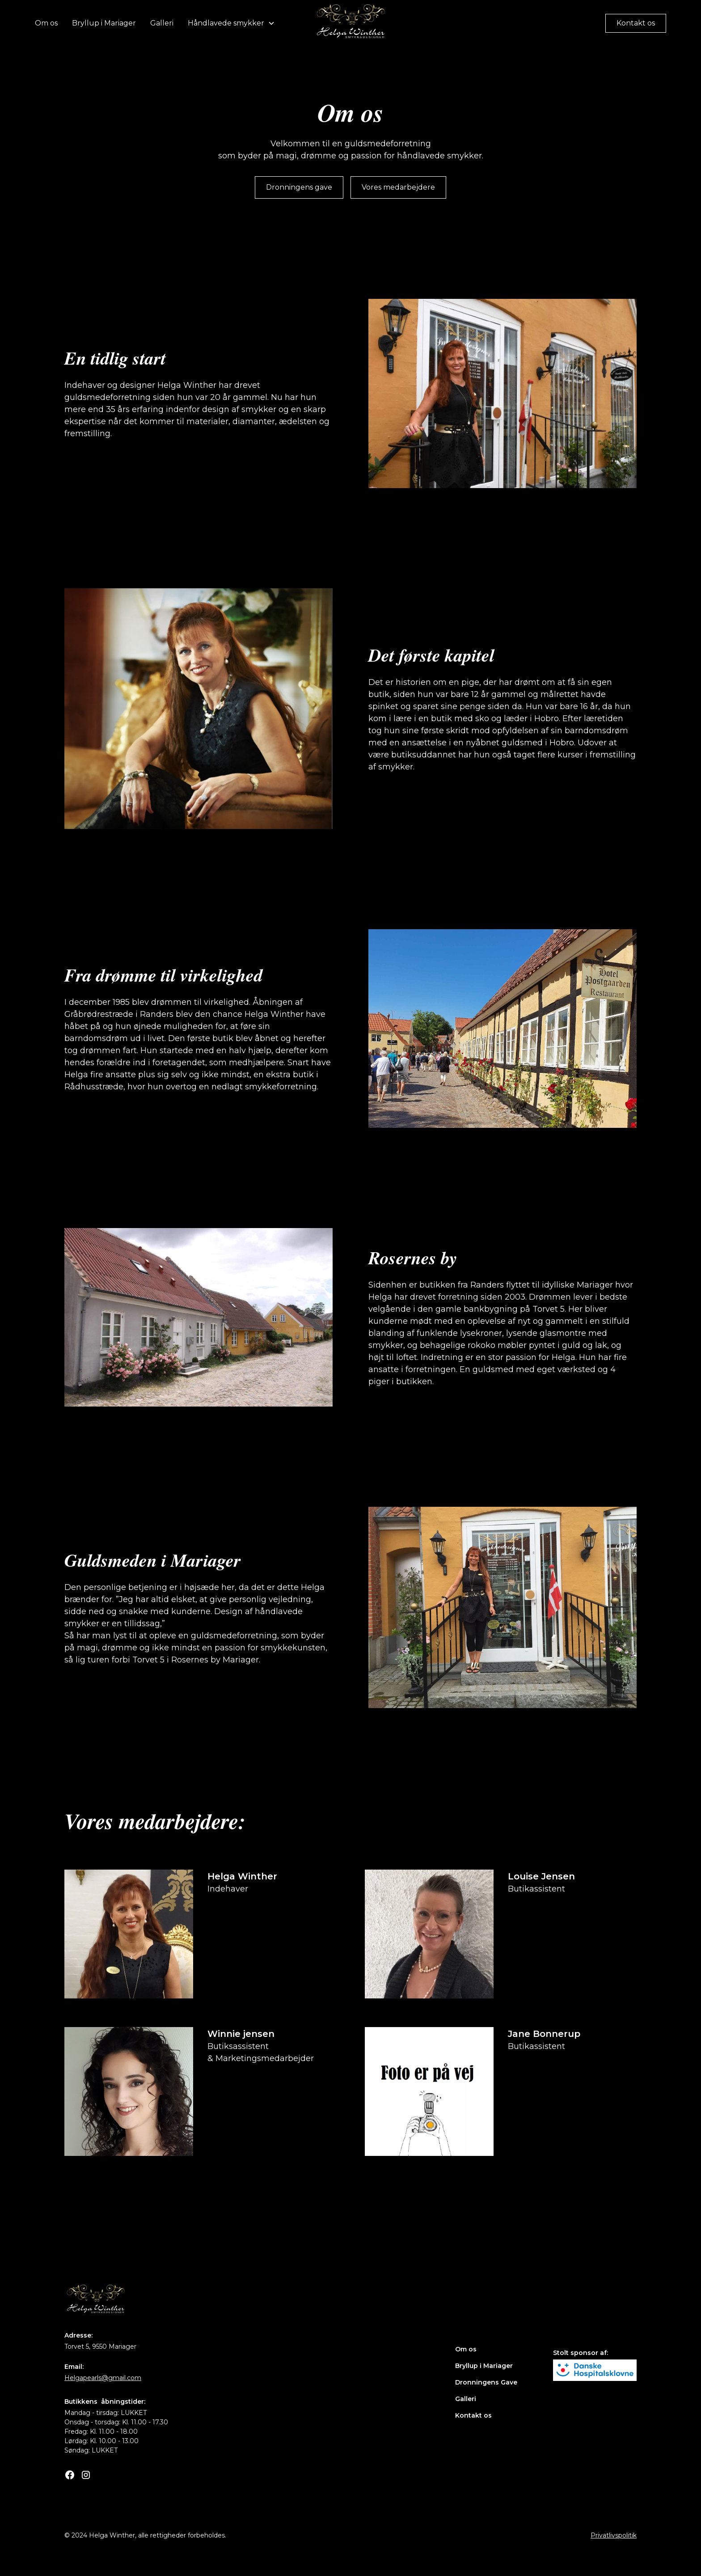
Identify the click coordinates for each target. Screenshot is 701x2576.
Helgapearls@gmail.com (102, 2378)
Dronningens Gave (486, 2382)
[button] (231, 23)
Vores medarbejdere (398, 187)
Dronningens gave (299, 187)
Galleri (161, 23)
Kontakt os (636, 23)
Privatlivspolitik (614, 2535)
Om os (46, 23)
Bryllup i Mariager (104, 23)
